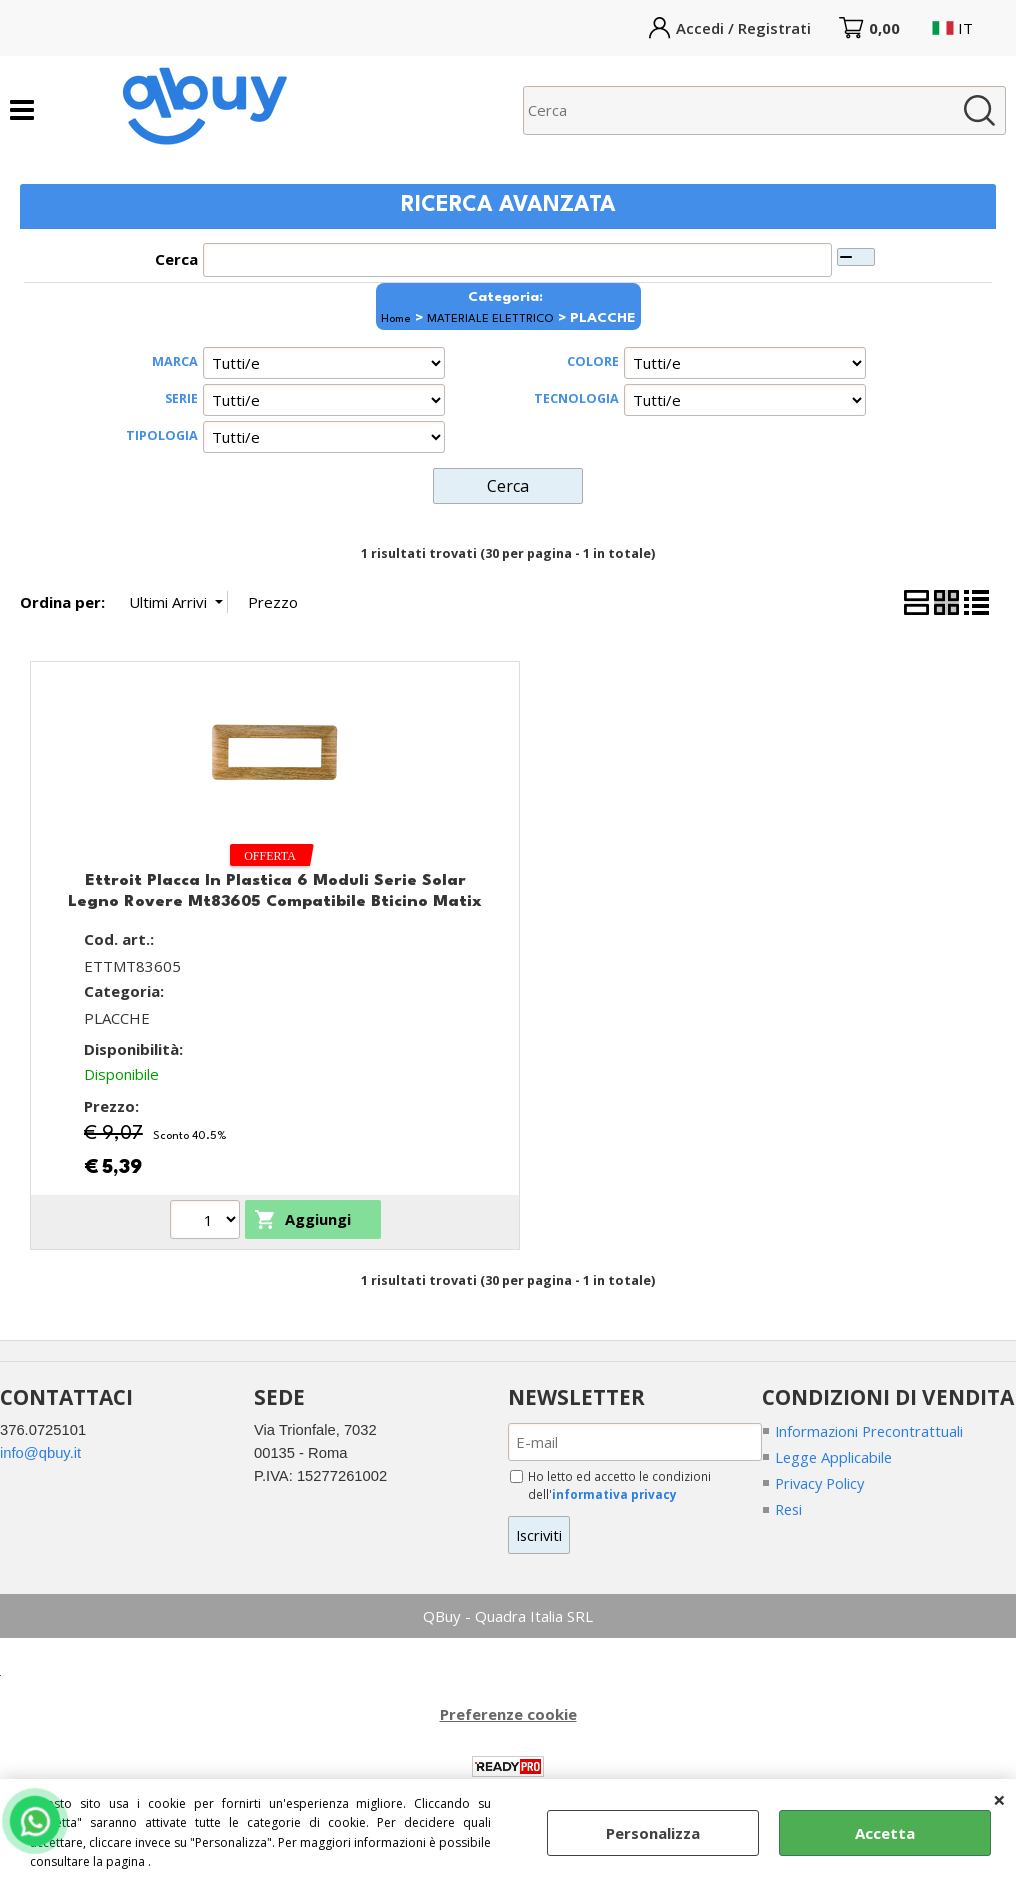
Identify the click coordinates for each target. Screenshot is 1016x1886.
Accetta (885, 1833)
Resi (790, 1509)
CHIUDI (999, 1799)
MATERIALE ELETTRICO (490, 319)
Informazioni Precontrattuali (871, 1430)
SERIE (181, 398)
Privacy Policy (822, 1483)
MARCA (175, 361)
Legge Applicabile (835, 1456)
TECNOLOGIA (576, 398)
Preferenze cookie (508, 1714)
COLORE (593, 361)
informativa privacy (615, 1493)
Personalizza (653, 1833)
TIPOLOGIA (162, 435)
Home (396, 319)
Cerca (176, 259)
